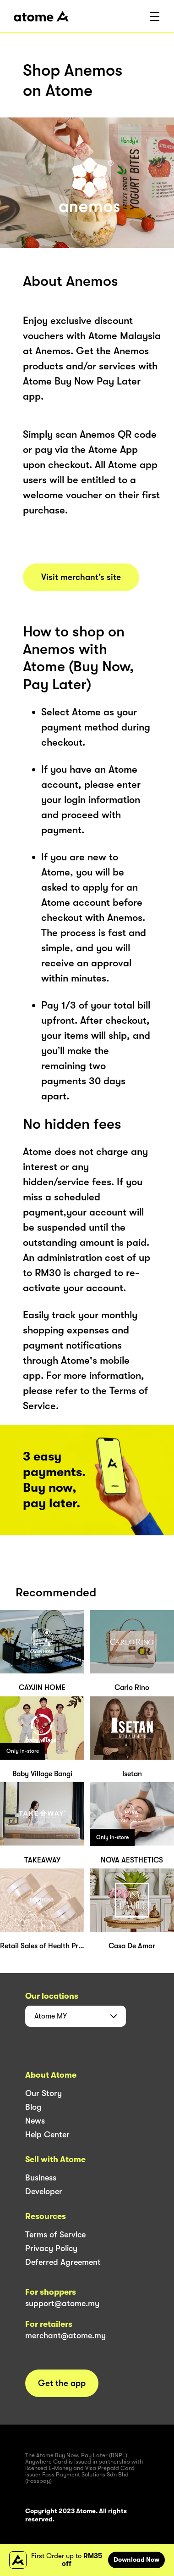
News (35, 2120)
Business (40, 2177)
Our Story (43, 2093)
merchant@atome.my (65, 2335)
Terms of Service (55, 2234)
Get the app (62, 2383)
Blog (33, 2107)
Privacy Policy (51, 2248)
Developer (43, 2191)
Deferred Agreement (63, 2262)
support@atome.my (62, 2303)
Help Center (47, 2134)
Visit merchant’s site (81, 577)
